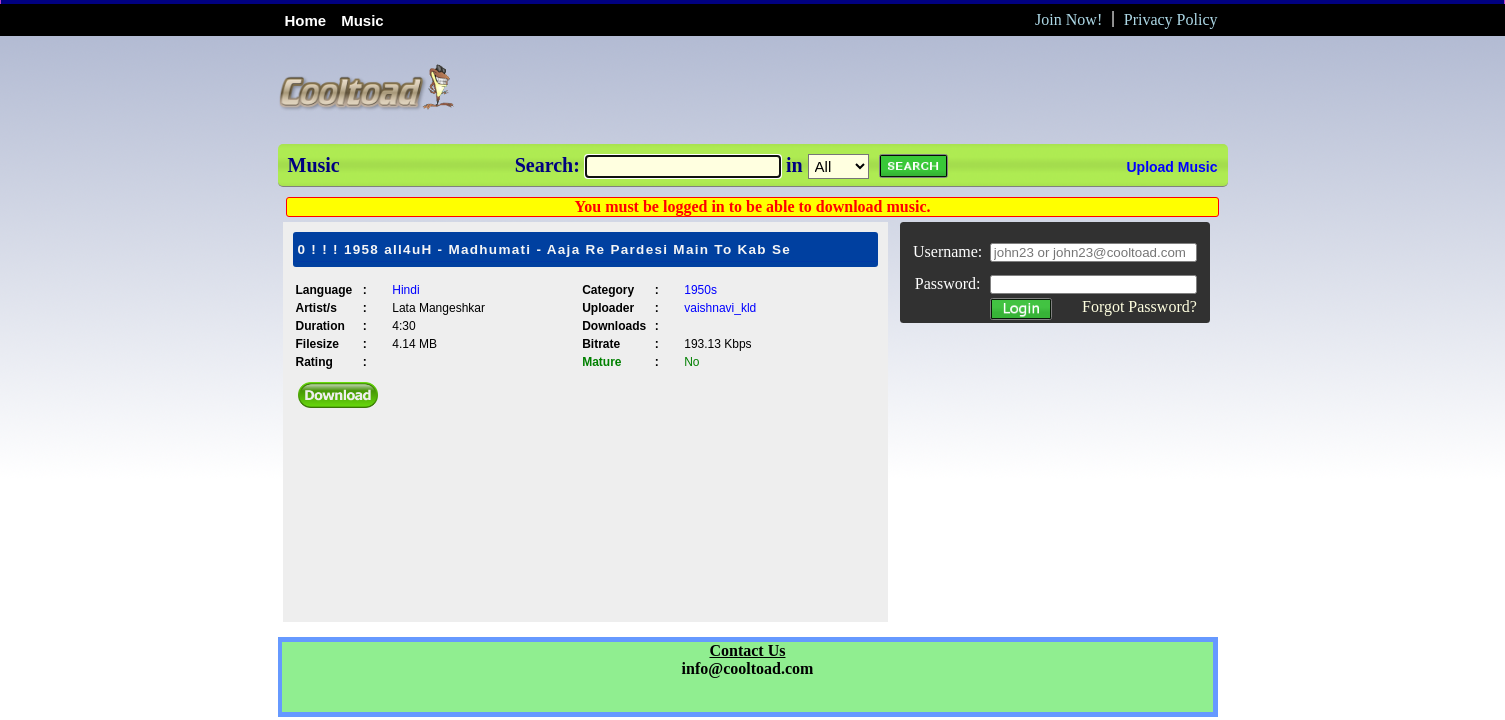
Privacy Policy (1171, 19)
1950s (700, 290)
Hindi (405, 290)
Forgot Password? (1139, 306)
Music (362, 20)
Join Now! (1068, 19)
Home (306, 20)
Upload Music (1171, 167)
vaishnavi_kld (720, 308)
